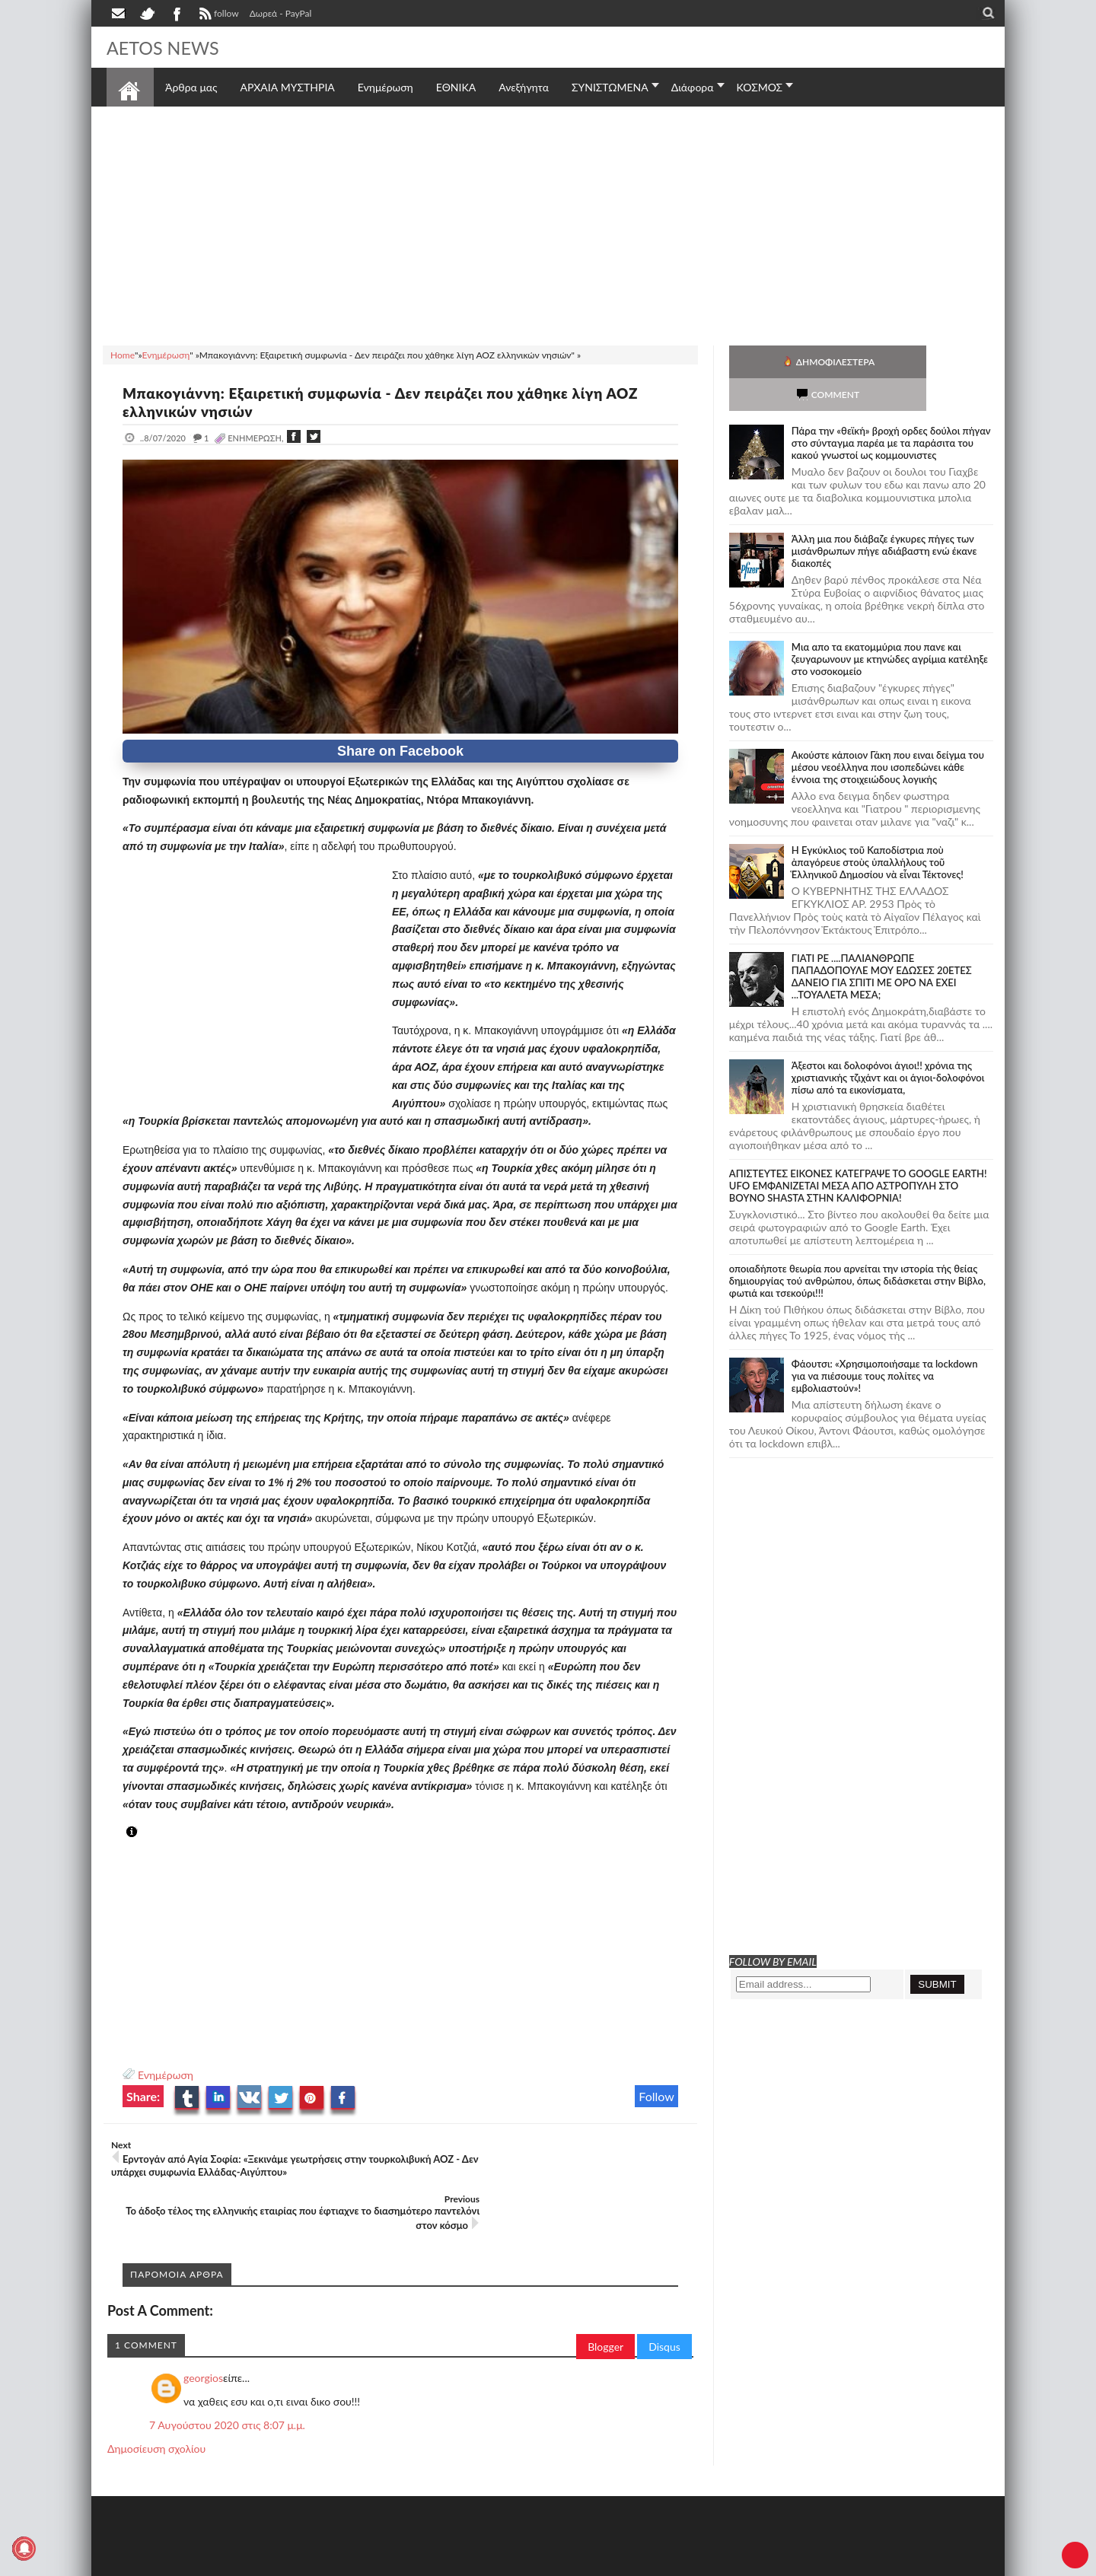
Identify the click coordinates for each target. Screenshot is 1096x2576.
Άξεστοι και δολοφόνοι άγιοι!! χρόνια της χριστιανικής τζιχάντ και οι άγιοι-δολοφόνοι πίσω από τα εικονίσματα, (888, 1045)
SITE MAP (323, 2562)
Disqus (664, 2304)
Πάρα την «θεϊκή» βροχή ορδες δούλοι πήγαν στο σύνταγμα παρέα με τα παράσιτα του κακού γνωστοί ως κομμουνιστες (891, 410)
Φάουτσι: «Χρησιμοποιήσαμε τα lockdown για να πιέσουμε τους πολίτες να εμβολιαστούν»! (885, 1343)
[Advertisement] (548, 223)
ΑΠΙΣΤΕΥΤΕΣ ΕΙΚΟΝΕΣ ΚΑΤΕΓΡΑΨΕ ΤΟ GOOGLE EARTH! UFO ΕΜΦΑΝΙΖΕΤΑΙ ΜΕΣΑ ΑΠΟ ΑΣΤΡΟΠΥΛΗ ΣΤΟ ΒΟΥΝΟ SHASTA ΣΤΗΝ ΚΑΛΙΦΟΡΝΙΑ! (858, 1153)
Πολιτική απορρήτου (392, 2562)
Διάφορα (692, 87)
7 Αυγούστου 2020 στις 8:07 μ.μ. (227, 2383)
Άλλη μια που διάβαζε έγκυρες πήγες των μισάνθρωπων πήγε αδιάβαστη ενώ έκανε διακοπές (884, 518)
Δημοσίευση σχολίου (156, 2406)
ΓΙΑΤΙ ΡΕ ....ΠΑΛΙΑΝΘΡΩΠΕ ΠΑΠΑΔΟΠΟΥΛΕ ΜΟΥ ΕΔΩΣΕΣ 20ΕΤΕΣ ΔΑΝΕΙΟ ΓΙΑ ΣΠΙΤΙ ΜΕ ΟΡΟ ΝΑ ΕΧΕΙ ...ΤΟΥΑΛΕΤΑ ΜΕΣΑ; (882, 943)
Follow (656, 2096)
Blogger (605, 2304)
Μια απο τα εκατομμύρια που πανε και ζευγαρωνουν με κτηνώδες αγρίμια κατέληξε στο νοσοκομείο (890, 626)
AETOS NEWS (169, 47)
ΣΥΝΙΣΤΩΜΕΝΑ (610, 87)
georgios (203, 2335)
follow (217, 15)
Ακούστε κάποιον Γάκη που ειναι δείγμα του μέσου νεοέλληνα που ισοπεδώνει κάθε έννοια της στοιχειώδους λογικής (888, 734)
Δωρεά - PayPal (281, 13)
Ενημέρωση (165, 2074)
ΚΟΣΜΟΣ (760, 87)
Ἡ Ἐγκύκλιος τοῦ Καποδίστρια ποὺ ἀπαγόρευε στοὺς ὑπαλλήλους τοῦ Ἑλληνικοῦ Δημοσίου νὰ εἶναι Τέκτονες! (878, 829)
